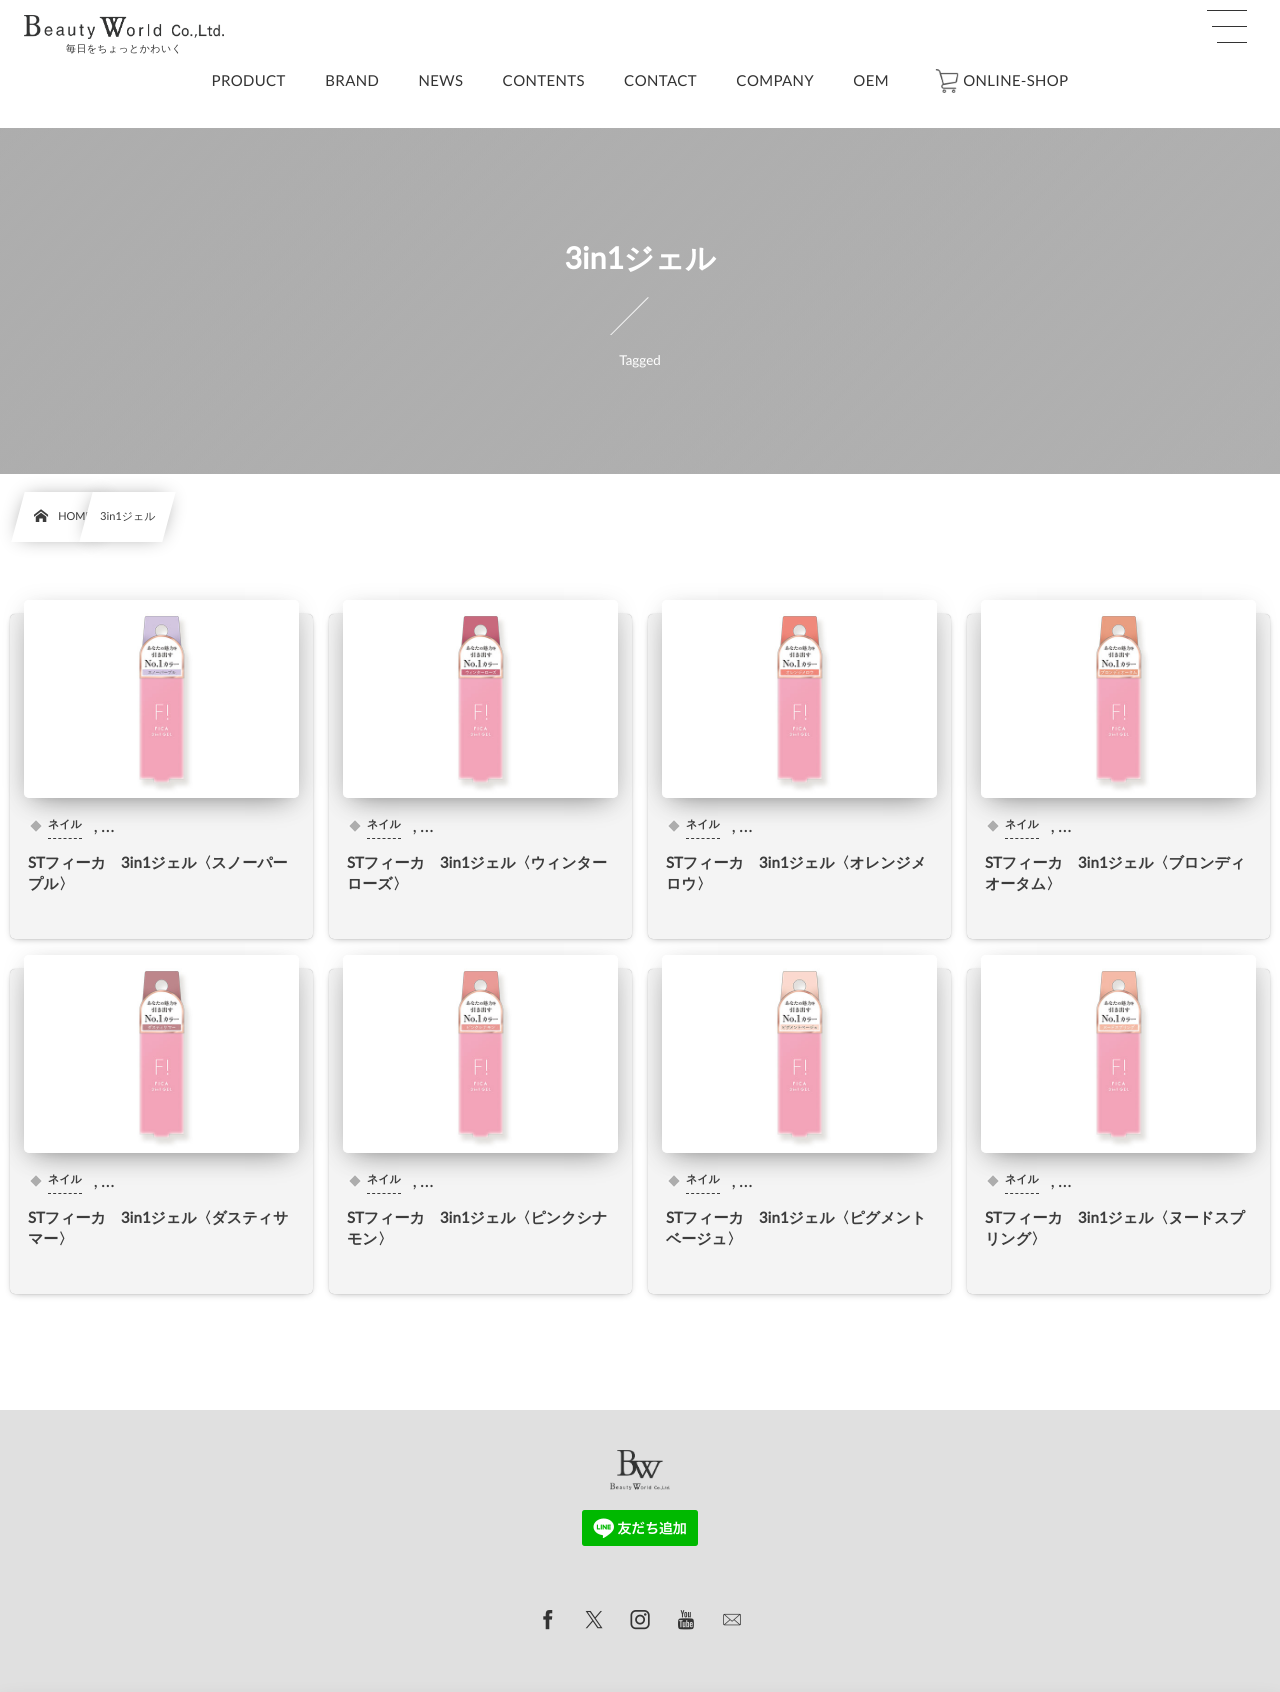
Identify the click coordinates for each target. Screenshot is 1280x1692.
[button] (1227, 27)
